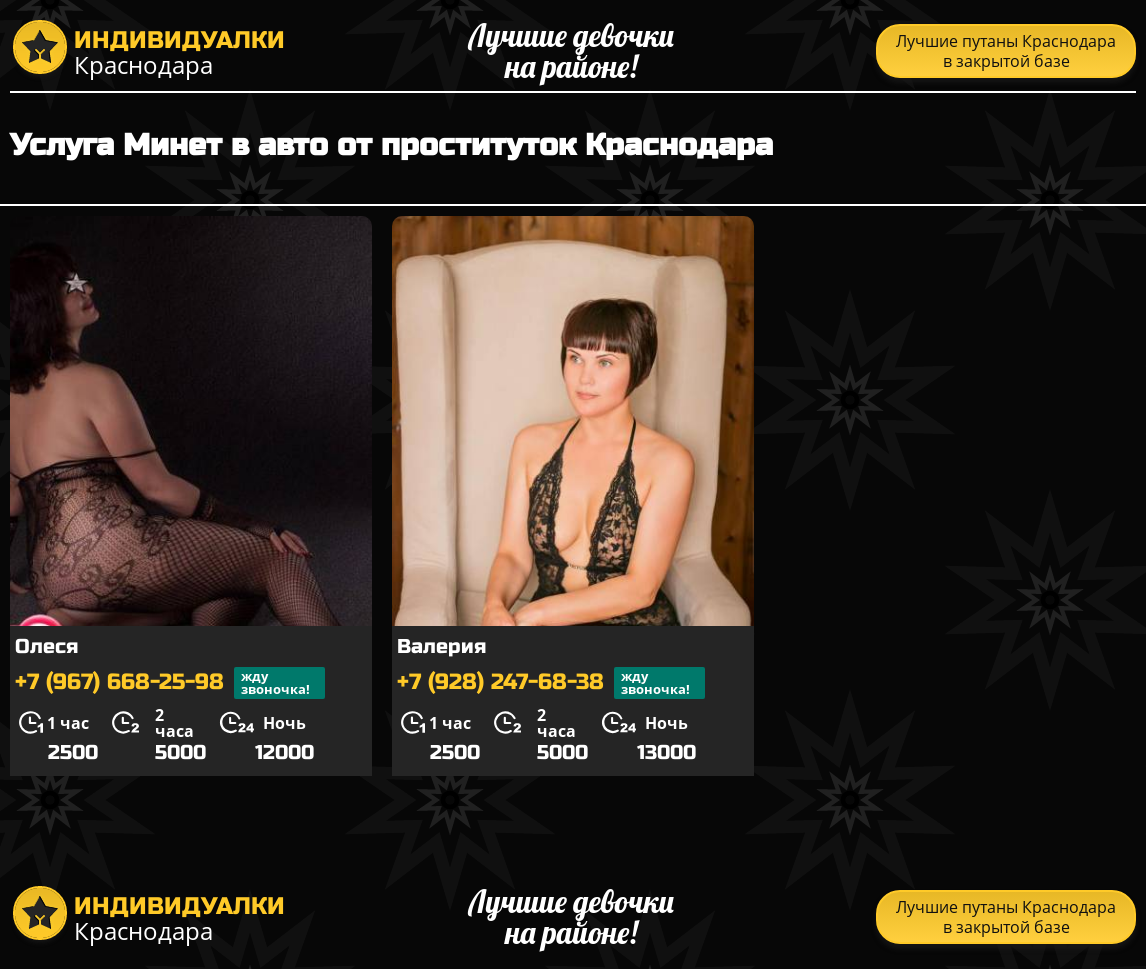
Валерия (441, 646)
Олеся (46, 646)
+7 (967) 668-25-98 (170, 683)
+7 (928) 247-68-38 (551, 683)
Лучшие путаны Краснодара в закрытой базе (1006, 51)
